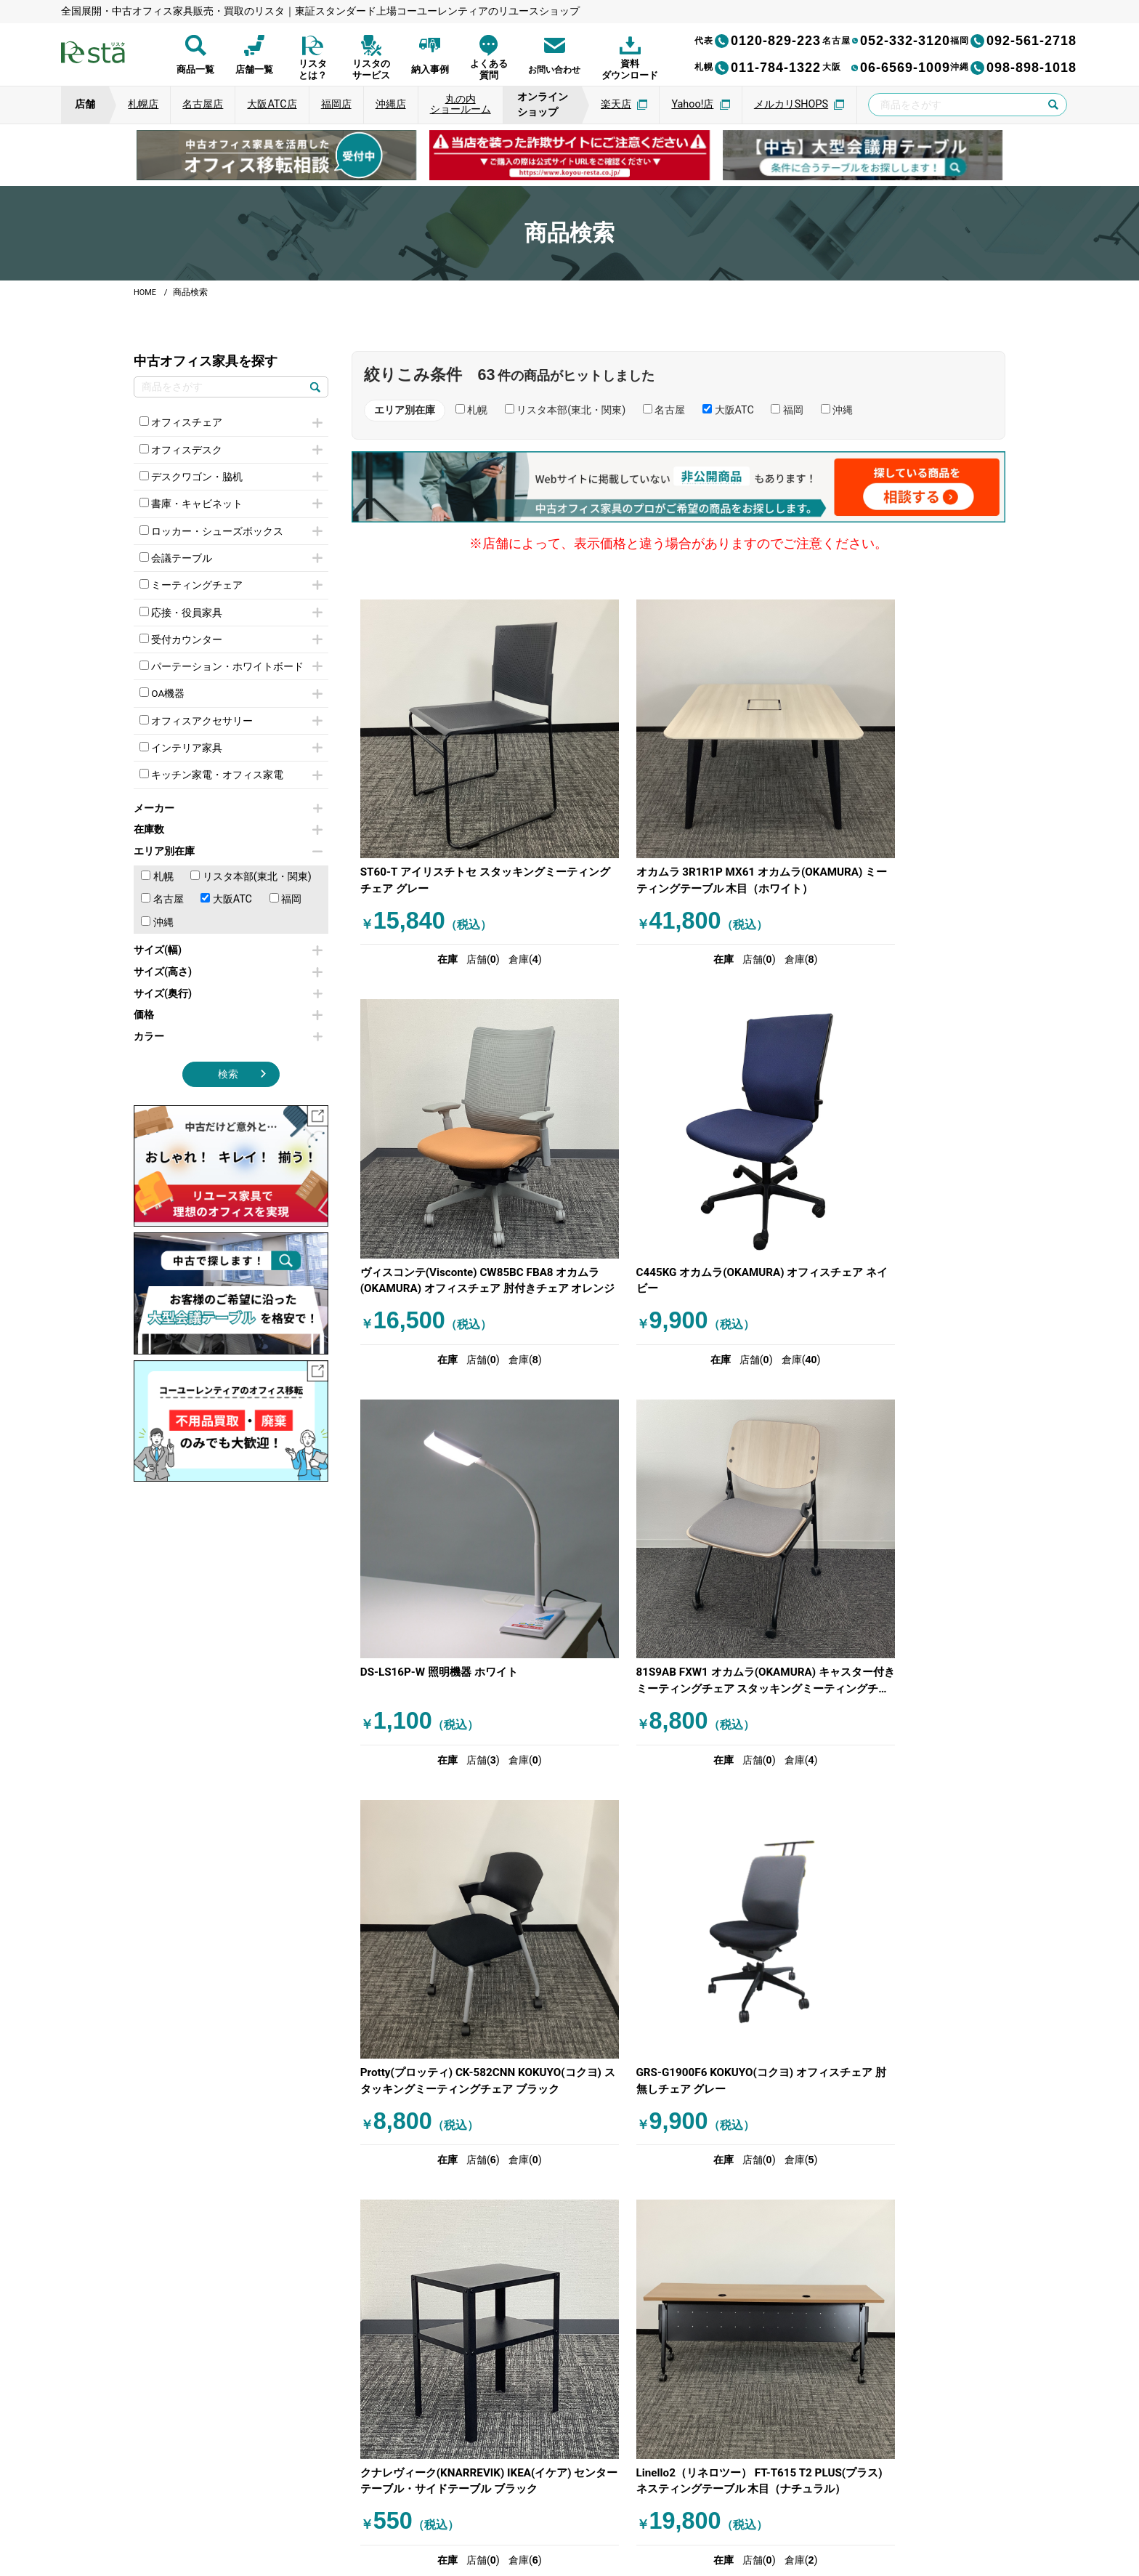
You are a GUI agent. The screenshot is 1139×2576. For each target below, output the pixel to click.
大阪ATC (226, 912)
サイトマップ (778, 2503)
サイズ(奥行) (228, 1007)
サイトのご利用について (547, 2503)
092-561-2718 (1013, 40)
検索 (228, 1088)
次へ (752, 1992)
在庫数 (228, 842)
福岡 (285, 912)
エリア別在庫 (228, 864)
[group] (276, 155)
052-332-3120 (886, 40)
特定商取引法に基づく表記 (676, 2503)
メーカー (228, 821)
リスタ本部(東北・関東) (251, 890)
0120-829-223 (757, 40)
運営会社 (459, 2503)
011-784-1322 (757, 67)
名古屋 (162, 912)
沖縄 (157, 935)
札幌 (157, 890)
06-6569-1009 (886, 67)
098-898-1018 (1013, 67)
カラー (228, 1049)
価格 (228, 1028)
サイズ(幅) (228, 964)
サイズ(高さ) (228, 985)
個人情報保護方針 (378, 2503)
